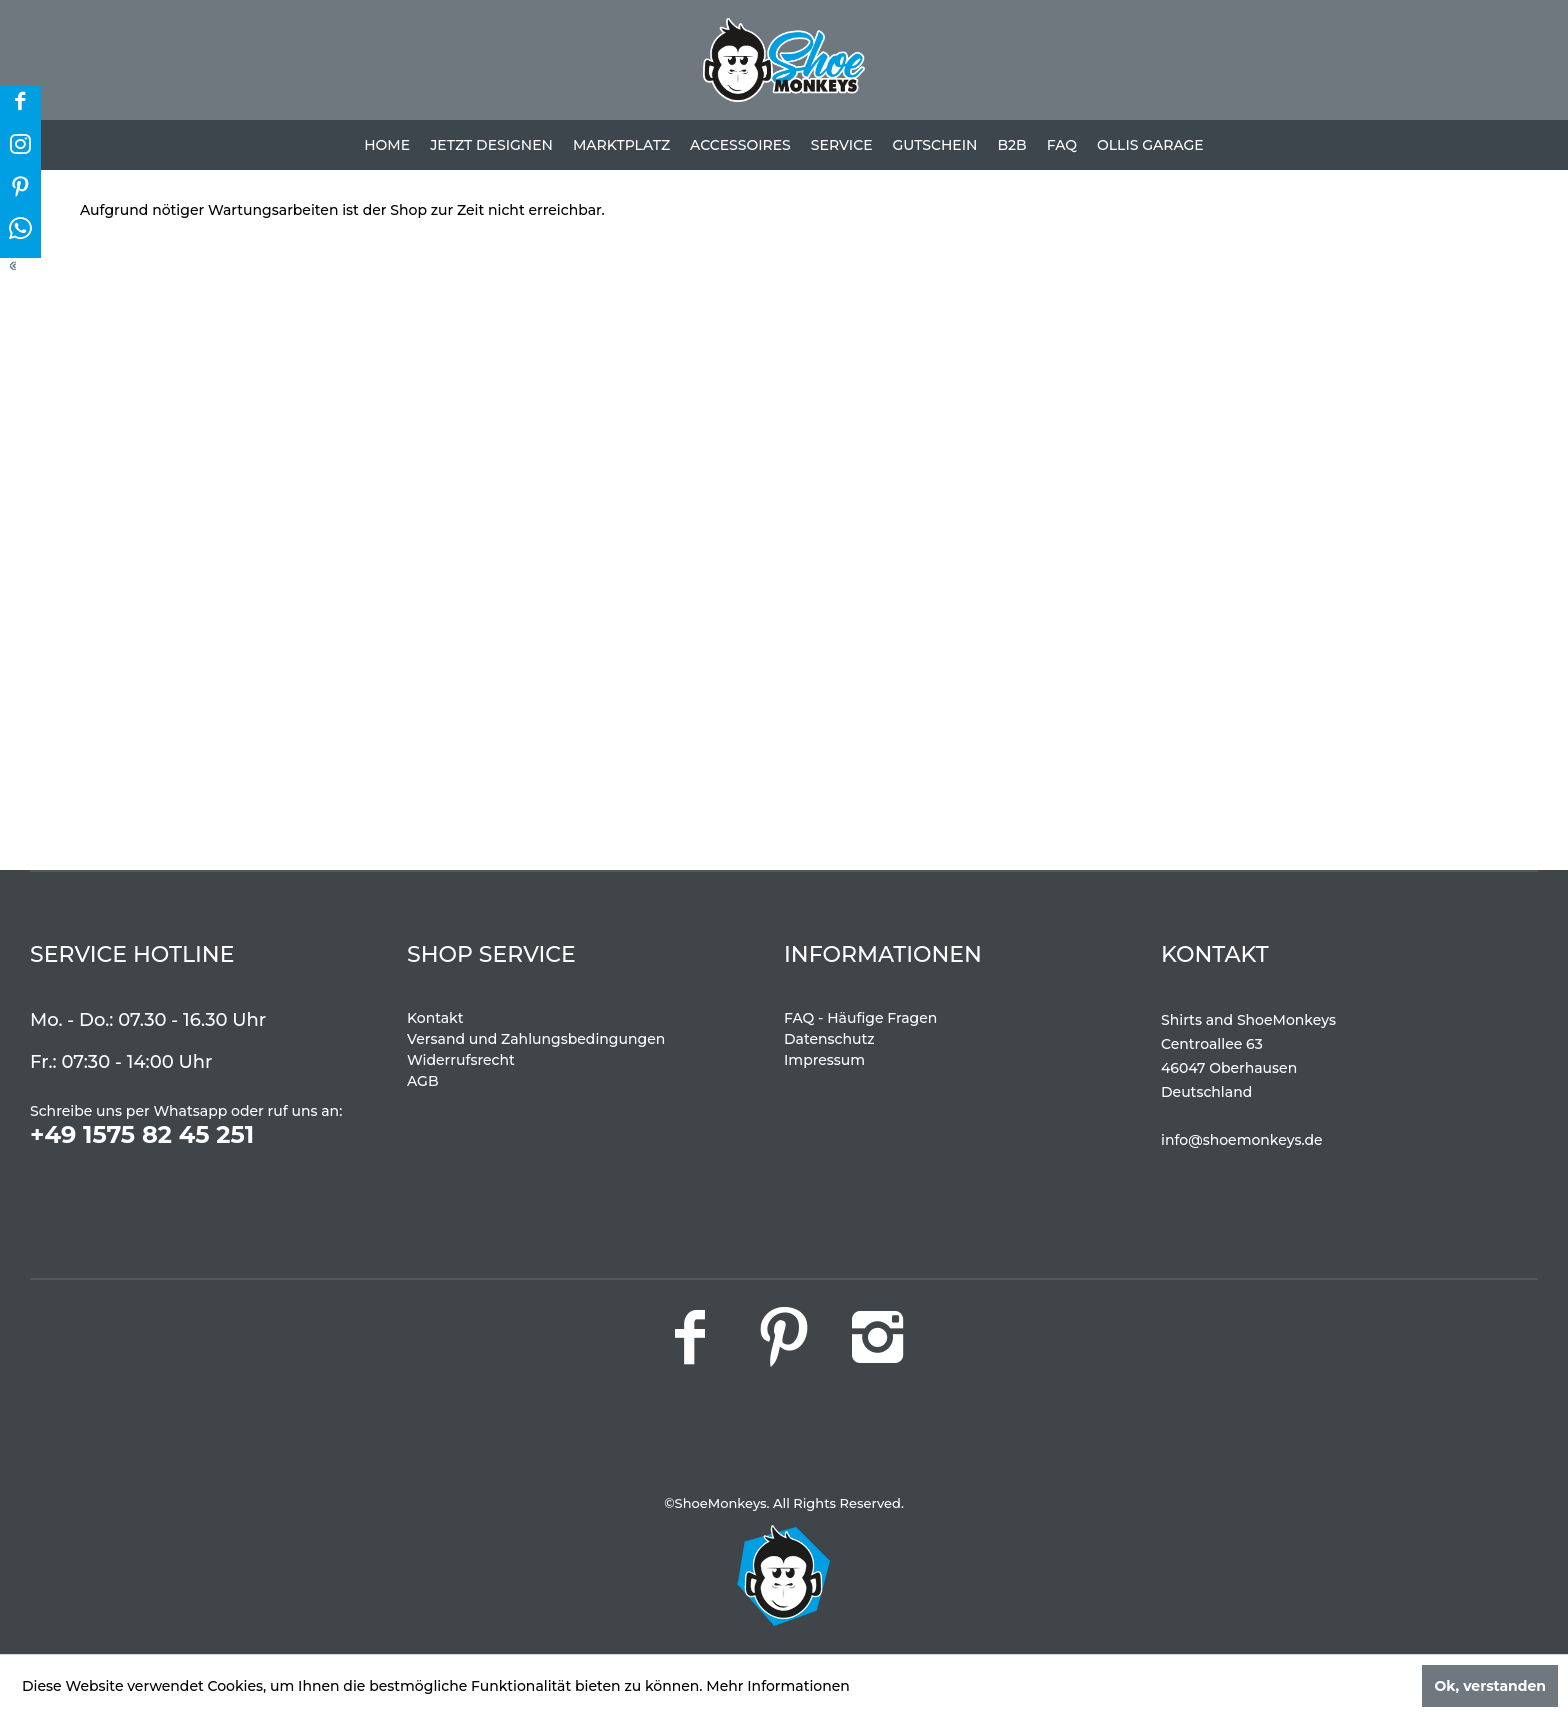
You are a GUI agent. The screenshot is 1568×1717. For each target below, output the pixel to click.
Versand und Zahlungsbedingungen (536, 1039)
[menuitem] (387, 145)
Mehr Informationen (778, 1686)
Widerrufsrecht (461, 1060)
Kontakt (435, 1018)
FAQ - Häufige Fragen (860, 1018)
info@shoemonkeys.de (1242, 1140)
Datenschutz (829, 1039)
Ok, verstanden (1490, 1686)
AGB (423, 1081)
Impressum (824, 1060)
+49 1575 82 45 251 (142, 1134)
